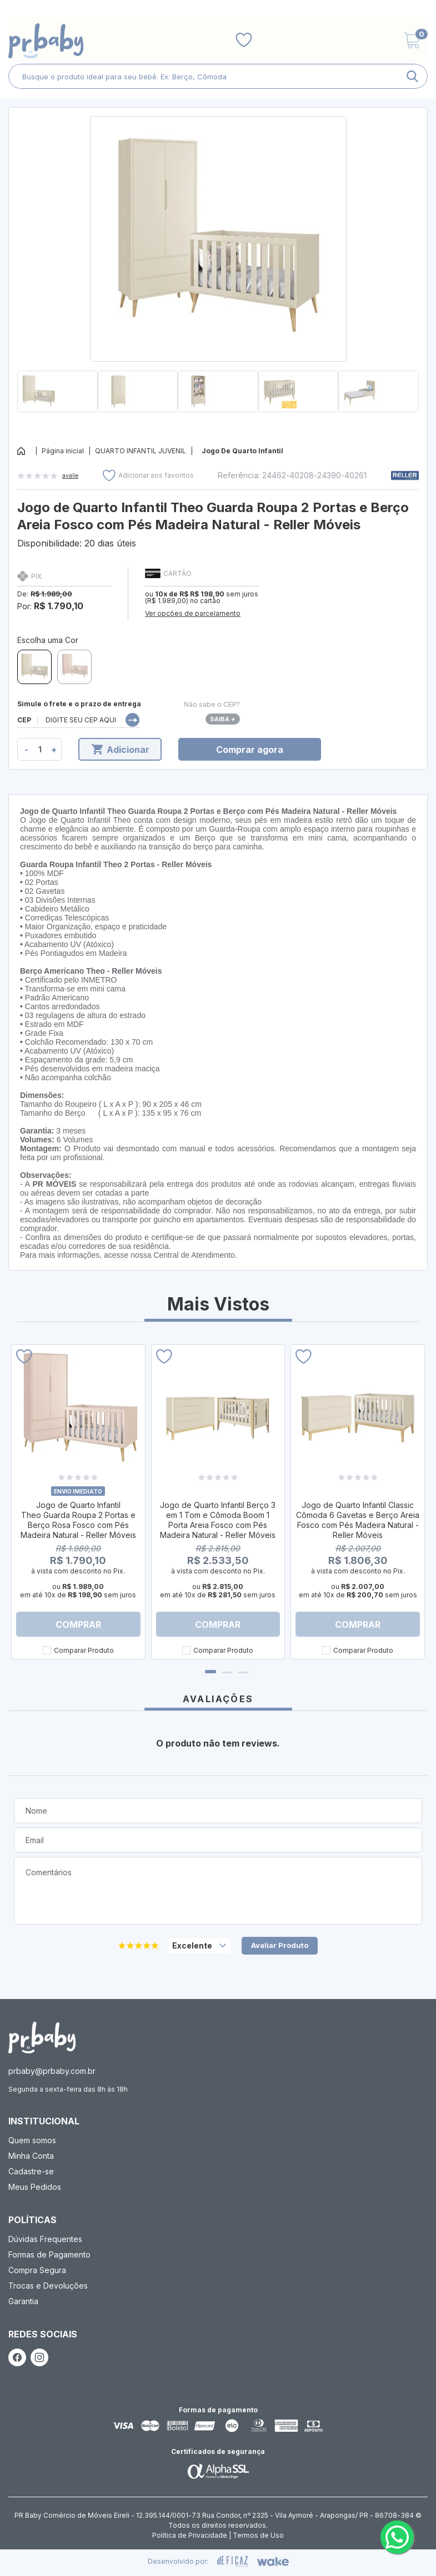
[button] (218, 416)
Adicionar (120, 749)
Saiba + (222, 719)
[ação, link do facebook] (17, 2357)
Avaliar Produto (279, 1945)
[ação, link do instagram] (39, 2357)
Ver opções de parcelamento (192, 613)
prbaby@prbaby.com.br (52, 2071)
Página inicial (63, 451)
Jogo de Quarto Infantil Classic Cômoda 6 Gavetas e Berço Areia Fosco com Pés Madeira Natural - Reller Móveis (357, 1520)
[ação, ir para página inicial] (42, 2037)
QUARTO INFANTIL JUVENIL (140, 451)
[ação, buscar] (412, 76)
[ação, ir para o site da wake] (273, 2561)
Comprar (78, 1624)
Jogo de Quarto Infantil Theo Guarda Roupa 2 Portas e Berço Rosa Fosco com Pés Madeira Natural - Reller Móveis (78, 1520)
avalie (70, 475)
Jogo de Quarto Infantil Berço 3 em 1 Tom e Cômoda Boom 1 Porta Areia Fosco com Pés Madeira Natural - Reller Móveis (217, 1520)
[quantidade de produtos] (40, 749)
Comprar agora (249, 749)
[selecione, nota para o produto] (199, 1945)
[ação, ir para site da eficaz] (232, 2561)
